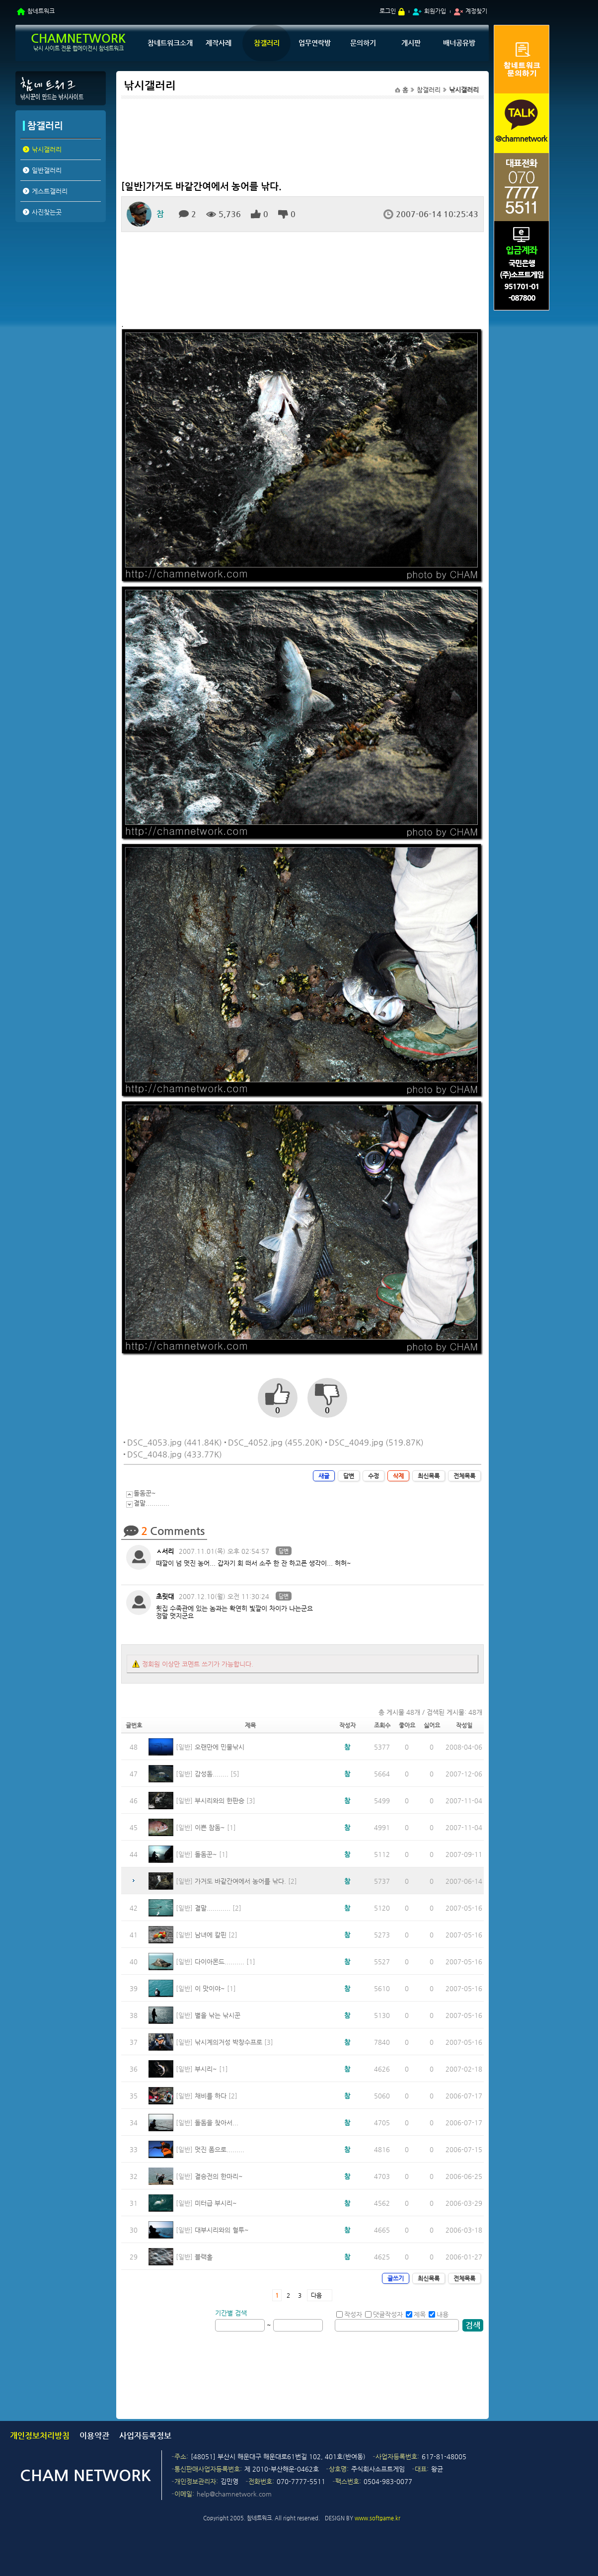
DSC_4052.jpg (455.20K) (275, 1442)
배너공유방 (459, 43)
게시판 (411, 43)
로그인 (387, 10)
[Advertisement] (60, 301)
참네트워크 (41, 10)
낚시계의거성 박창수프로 (228, 2042)
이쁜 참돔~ (210, 1827)
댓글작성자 (384, 2314)
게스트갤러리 (50, 191)
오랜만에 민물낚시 (219, 1747)
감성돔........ (211, 1773)
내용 (438, 2314)
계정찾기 (476, 10)
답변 (348, 1475)
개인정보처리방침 (40, 2435)
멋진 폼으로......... (219, 2149)
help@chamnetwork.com (234, 2493)
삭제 (398, 1475)
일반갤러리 (47, 170)
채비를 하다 (210, 2095)
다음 (316, 2295)
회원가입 (435, 10)
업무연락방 (315, 43)
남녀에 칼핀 (210, 1934)
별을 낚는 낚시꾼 (217, 2015)
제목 (416, 2314)
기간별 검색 (231, 2313)
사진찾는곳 (47, 212)
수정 (373, 1475)
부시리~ (206, 2069)
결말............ (151, 1503)
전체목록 (464, 1475)
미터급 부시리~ (216, 2203)
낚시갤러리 (47, 149)
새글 (323, 1475)
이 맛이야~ (210, 1988)
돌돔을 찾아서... (216, 2122)
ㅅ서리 (165, 1551)
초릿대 (165, 1596)
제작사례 (218, 43)
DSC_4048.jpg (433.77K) (174, 1454)
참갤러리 (267, 43)
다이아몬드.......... (219, 1961)
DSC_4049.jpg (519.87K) (376, 1442)
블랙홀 (204, 2256)
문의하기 (363, 43)
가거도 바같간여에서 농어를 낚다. (240, 1881)
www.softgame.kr (377, 2518)
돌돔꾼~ (145, 1493)
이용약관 (94, 2435)
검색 (472, 2325)
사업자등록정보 (145, 2435)
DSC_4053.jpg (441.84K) (174, 1442)
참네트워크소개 (170, 43)
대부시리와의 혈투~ (222, 2230)
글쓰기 (395, 2278)
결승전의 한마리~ (219, 2176)
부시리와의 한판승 (219, 1800)
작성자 (349, 2314)
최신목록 (429, 1475)
